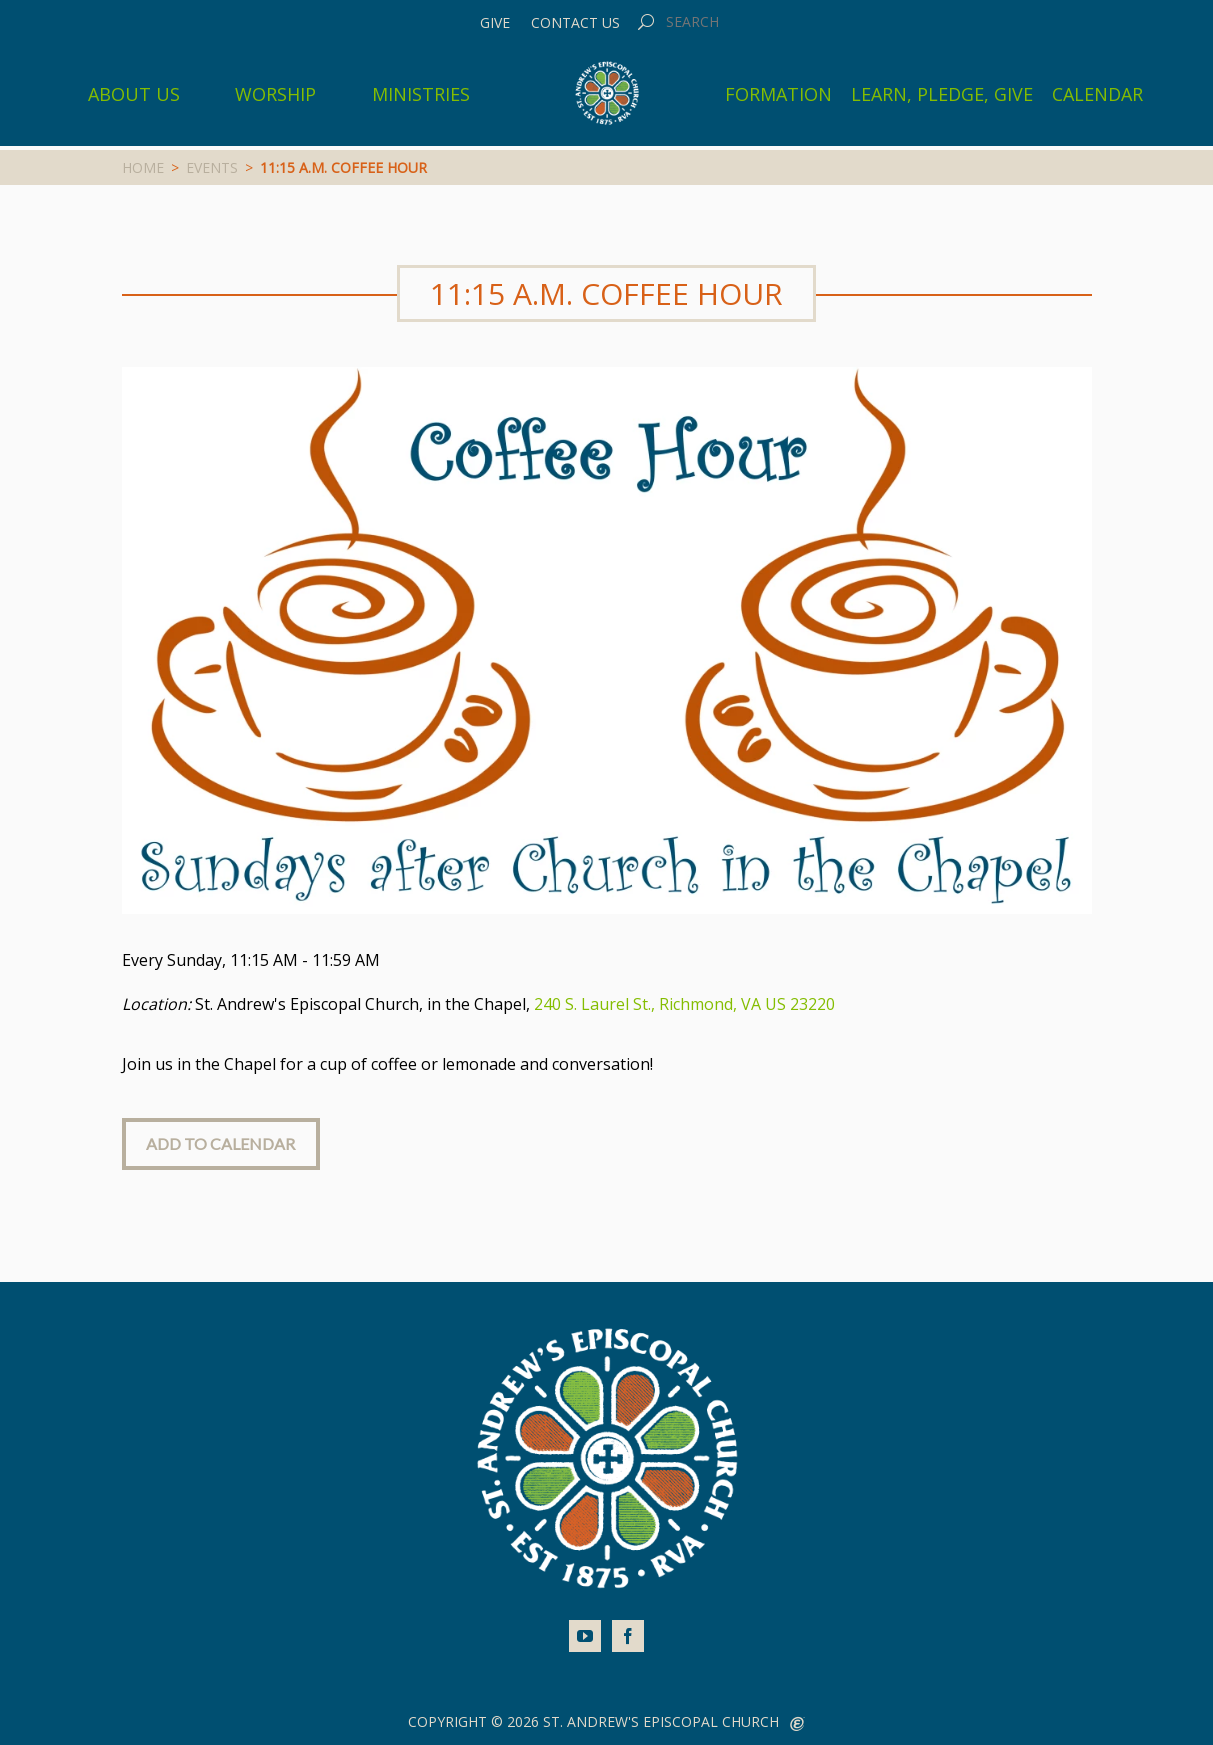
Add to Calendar (220, 1143)
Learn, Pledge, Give (942, 94)
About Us (134, 94)
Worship (275, 94)
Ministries (421, 94)
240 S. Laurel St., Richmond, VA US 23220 (684, 1004)
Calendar (1097, 94)
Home (143, 167)
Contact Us (575, 23)
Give (495, 23)
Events (212, 167)
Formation (778, 94)
